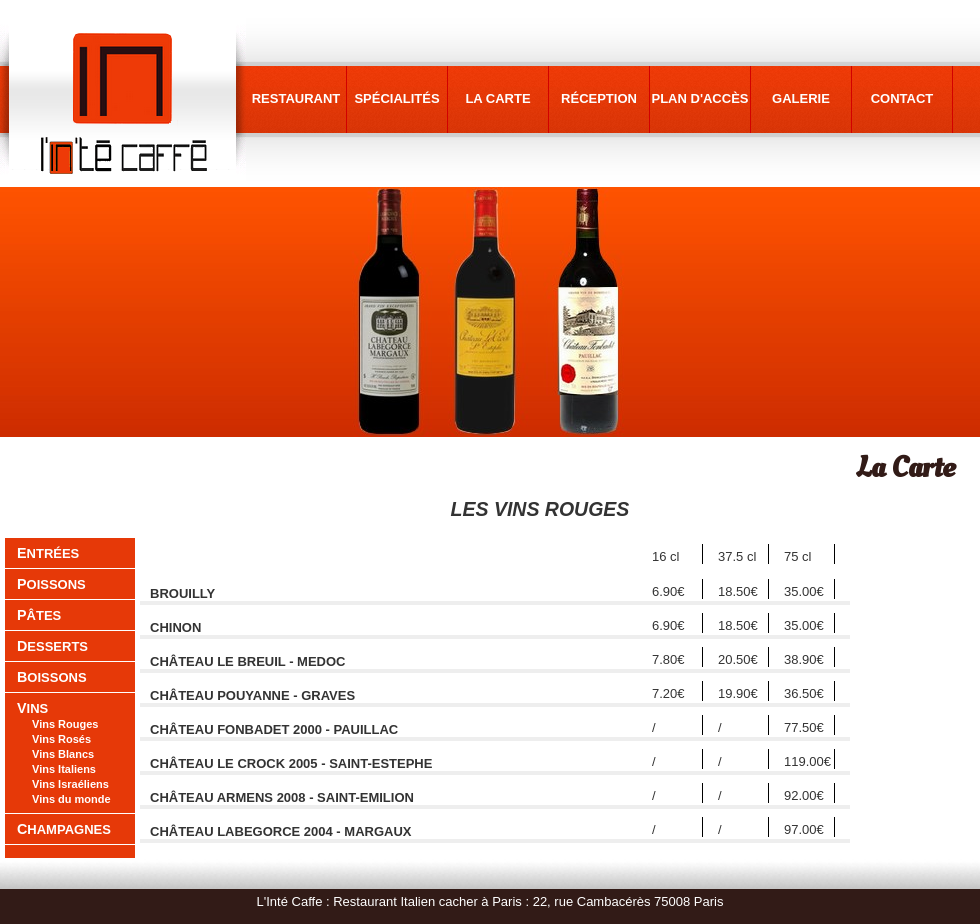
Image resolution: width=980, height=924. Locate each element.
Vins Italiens (64, 769)
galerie (801, 98)
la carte (497, 98)
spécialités (396, 98)
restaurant (296, 98)
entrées (48, 553)
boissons (52, 677)
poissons (51, 584)
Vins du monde (71, 799)
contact (902, 98)
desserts (52, 646)
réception (599, 98)
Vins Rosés (61, 739)
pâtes (39, 615)
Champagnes (64, 829)
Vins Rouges (65, 724)
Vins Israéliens (70, 784)
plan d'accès (700, 98)
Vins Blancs (63, 754)
